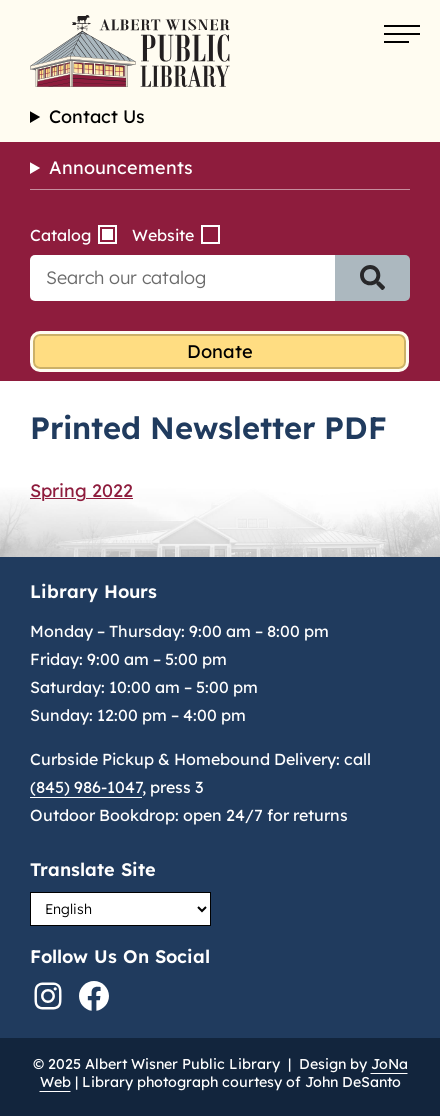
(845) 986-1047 (86, 787)
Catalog (60, 235)
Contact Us (97, 117)
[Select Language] (120, 909)
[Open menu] (402, 35)
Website (163, 235)
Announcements (121, 167)
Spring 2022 (81, 490)
